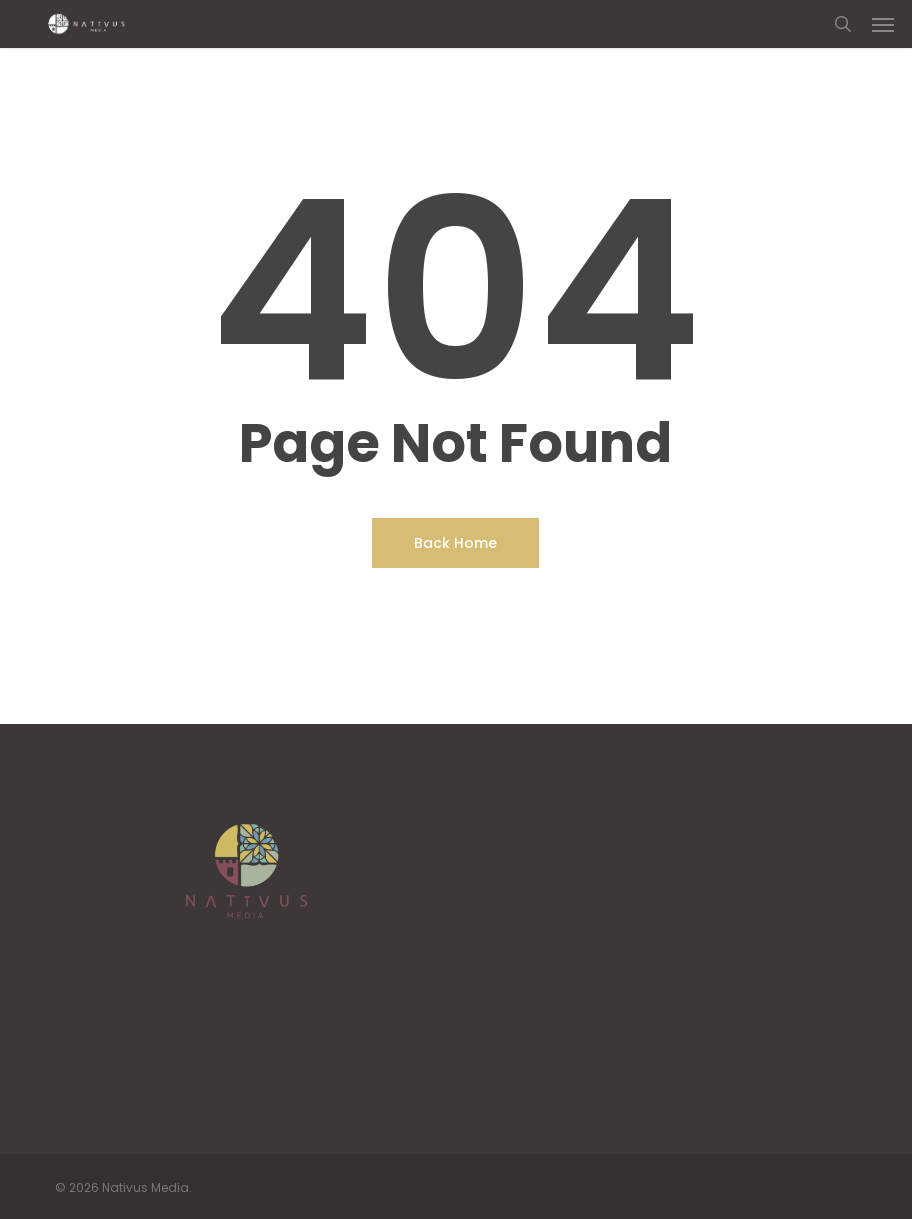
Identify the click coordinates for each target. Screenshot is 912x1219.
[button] (883, 24)
